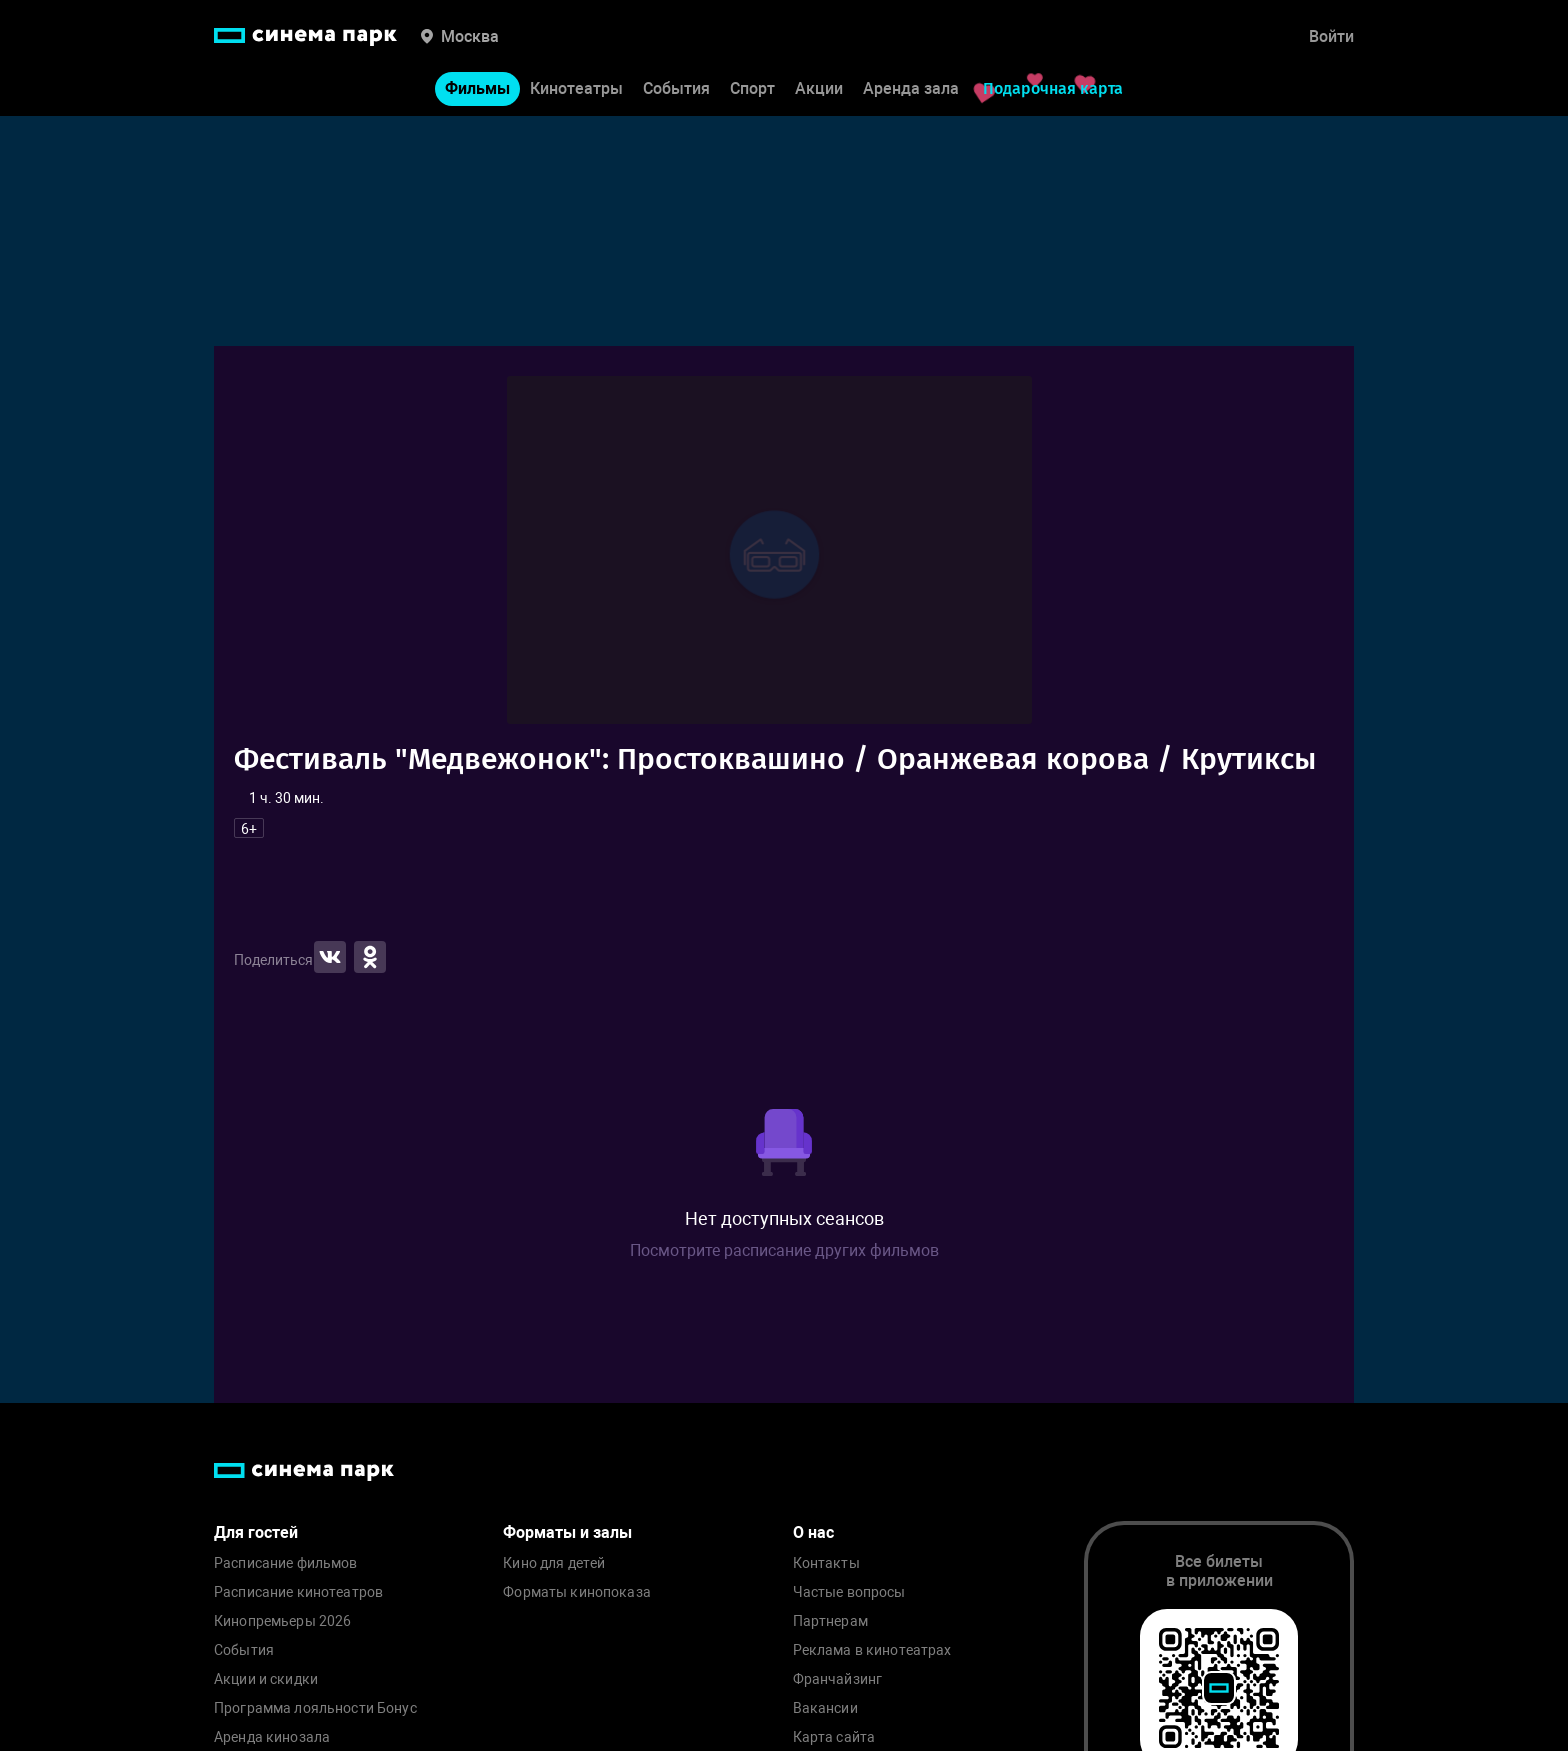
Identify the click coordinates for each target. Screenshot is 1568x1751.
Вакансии (825, 1708)
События (676, 88)
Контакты (826, 1563)
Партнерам (830, 1621)
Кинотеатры (576, 88)
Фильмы (477, 88)
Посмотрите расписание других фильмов (784, 1250)
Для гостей (256, 1532)
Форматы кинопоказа (577, 1592)
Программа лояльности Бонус (315, 1708)
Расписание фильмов (286, 1563)
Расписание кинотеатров (298, 1592)
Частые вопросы (849, 1592)
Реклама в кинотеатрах (872, 1650)
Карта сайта (834, 1737)
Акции (819, 88)
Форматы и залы (567, 1532)
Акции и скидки (266, 1679)
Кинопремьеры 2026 (282, 1621)
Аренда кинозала (272, 1737)
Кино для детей (554, 1563)
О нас (813, 1532)
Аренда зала (911, 88)
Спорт (752, 88)
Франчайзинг (838, 1679)
